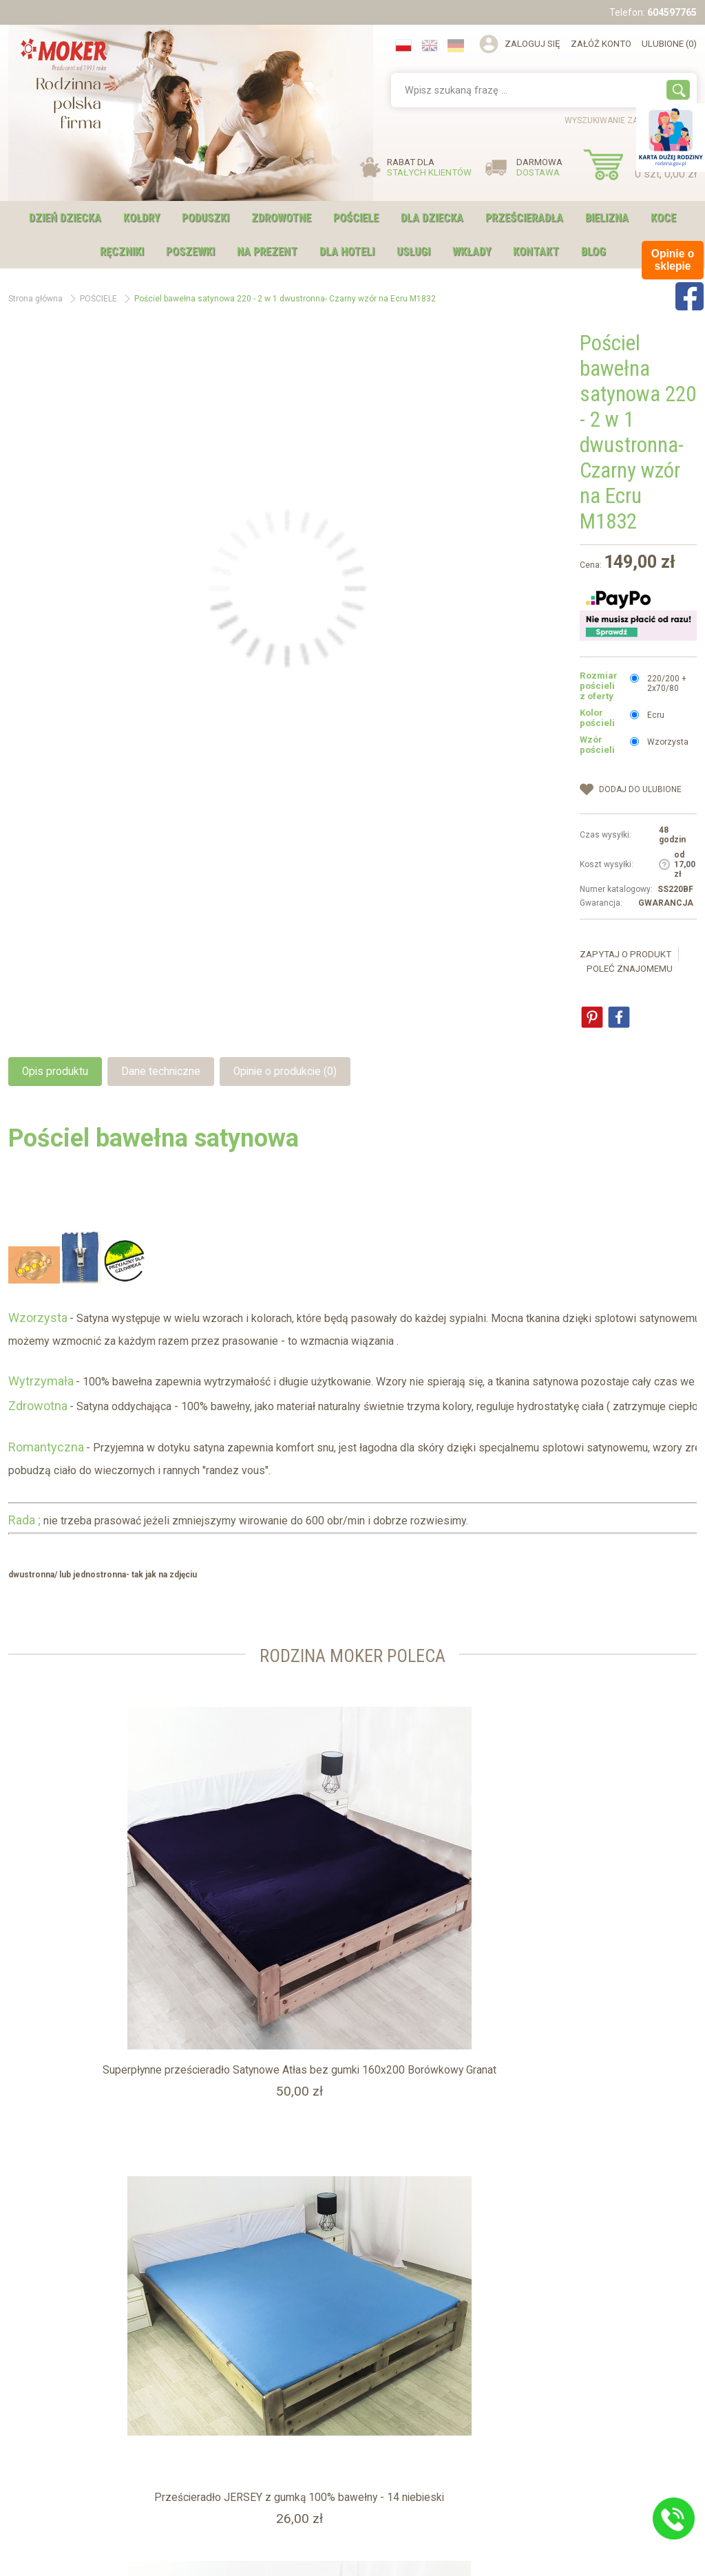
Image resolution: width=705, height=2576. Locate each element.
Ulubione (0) (669, 44)
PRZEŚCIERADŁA (524, 217)
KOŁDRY (141, 217)
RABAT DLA (429, 167)
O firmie (209, 2393)
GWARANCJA (665, 903)
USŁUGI (413, 251)
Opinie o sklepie (224, 2437)
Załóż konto (601, 44)
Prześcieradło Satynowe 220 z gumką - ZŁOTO (581, 1947)
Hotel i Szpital (48, 2422)
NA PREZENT (267, 251)
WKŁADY (471, 251)
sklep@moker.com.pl (440, 2468)
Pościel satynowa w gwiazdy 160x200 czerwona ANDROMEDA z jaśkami (123, 2258)
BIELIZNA (607, 217)
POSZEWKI (190, 251)
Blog (593, 251)
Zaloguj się (532, 44)
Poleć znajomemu (630, 969)
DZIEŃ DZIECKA (65, 217)
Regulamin (42, 2437)
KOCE (663, 217)
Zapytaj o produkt (625, 954)
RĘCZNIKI (122, 251)
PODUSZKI (205, 217)
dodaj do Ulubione (640, 789)
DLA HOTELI (347, 251)
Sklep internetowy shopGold (352, 2561)
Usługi (206, 2408)
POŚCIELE (356, 217)
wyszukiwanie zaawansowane (631, 120)
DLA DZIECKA (432, 217)
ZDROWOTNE (281, 217)
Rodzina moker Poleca (353, 1654)
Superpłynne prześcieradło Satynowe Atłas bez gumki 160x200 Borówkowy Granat (123, 1947)
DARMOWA (539, 167)
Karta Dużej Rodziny (60, 2408)
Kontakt (536, 251)
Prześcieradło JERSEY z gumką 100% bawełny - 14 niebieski (352, 1947)
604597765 (672, 12)
